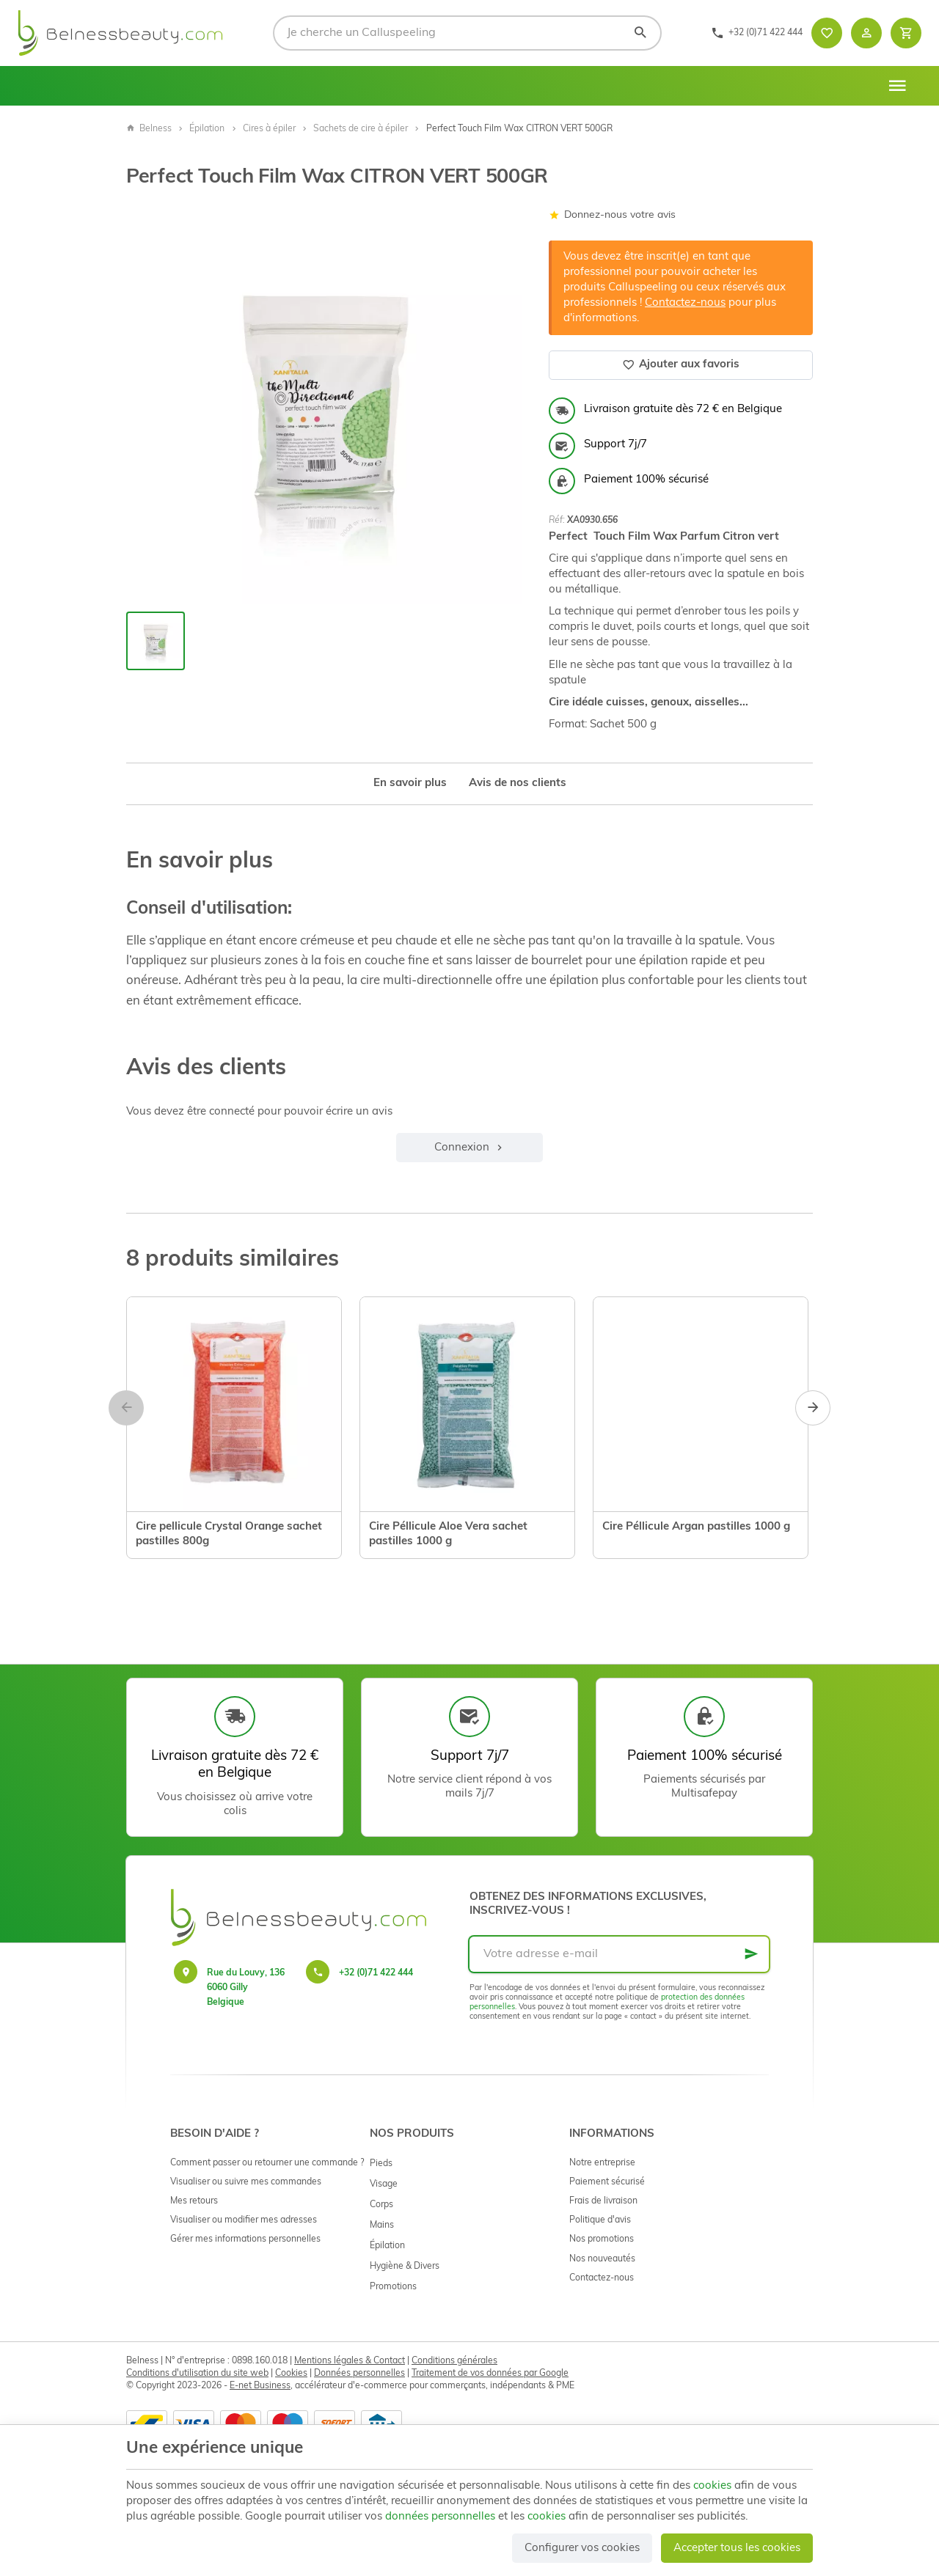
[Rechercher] (640, 33)
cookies (712, 2486)
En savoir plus (410, 783)
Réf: (557, 520)
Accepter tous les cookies (736, 2548)
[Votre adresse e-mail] (619, 1954)
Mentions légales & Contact (349, 2361)
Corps (381, 2205)
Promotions (393, 2287)
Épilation (206, 129)
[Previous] (126, 1407)
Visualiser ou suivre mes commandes (245, 2182)
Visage (384, 2184)
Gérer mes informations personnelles (245, 2239)
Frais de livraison (603, 2201)
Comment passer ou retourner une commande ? (267, 2163)
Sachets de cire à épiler (360, 129)
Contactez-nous (685, 303)
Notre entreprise (602, 2163)
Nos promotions (601, 2239)
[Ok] (751, 1954)
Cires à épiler (269, 129)
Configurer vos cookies (582, 2548)
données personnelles (440, 2516)
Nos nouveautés (602, 2259)
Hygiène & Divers (404, 2266)
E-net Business (260, 2386)
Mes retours (194, 2201)
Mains (382, 2225)
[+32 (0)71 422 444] (757, 33)
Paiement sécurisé (607, 2182)
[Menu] (897, 86)
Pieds (381, 2163)
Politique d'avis (600, 2220)
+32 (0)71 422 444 (376, 1973)
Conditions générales (454, 2361)
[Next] (812, 1407)
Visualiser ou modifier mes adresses (243, 2220)
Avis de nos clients (517, 783)
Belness (149, 129)
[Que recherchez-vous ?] (467, 33)
